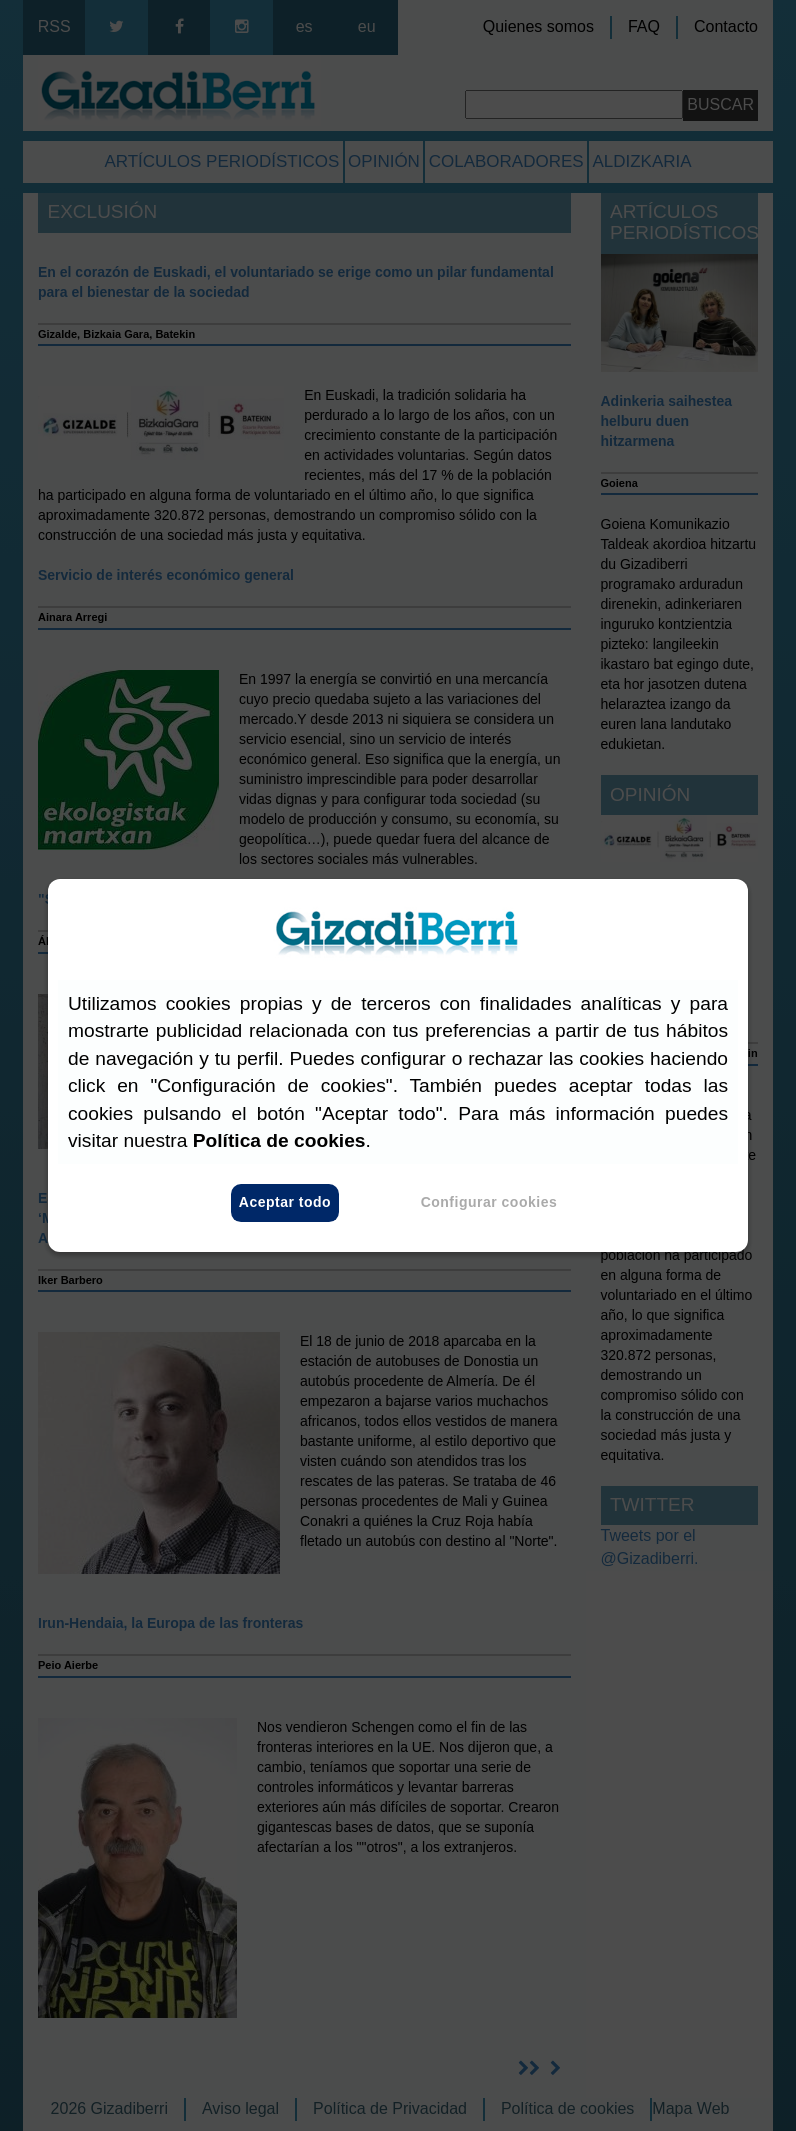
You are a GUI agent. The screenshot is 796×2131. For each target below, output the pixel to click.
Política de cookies (279, 1140)
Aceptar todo (285, 1203)
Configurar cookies (489, 1203)
